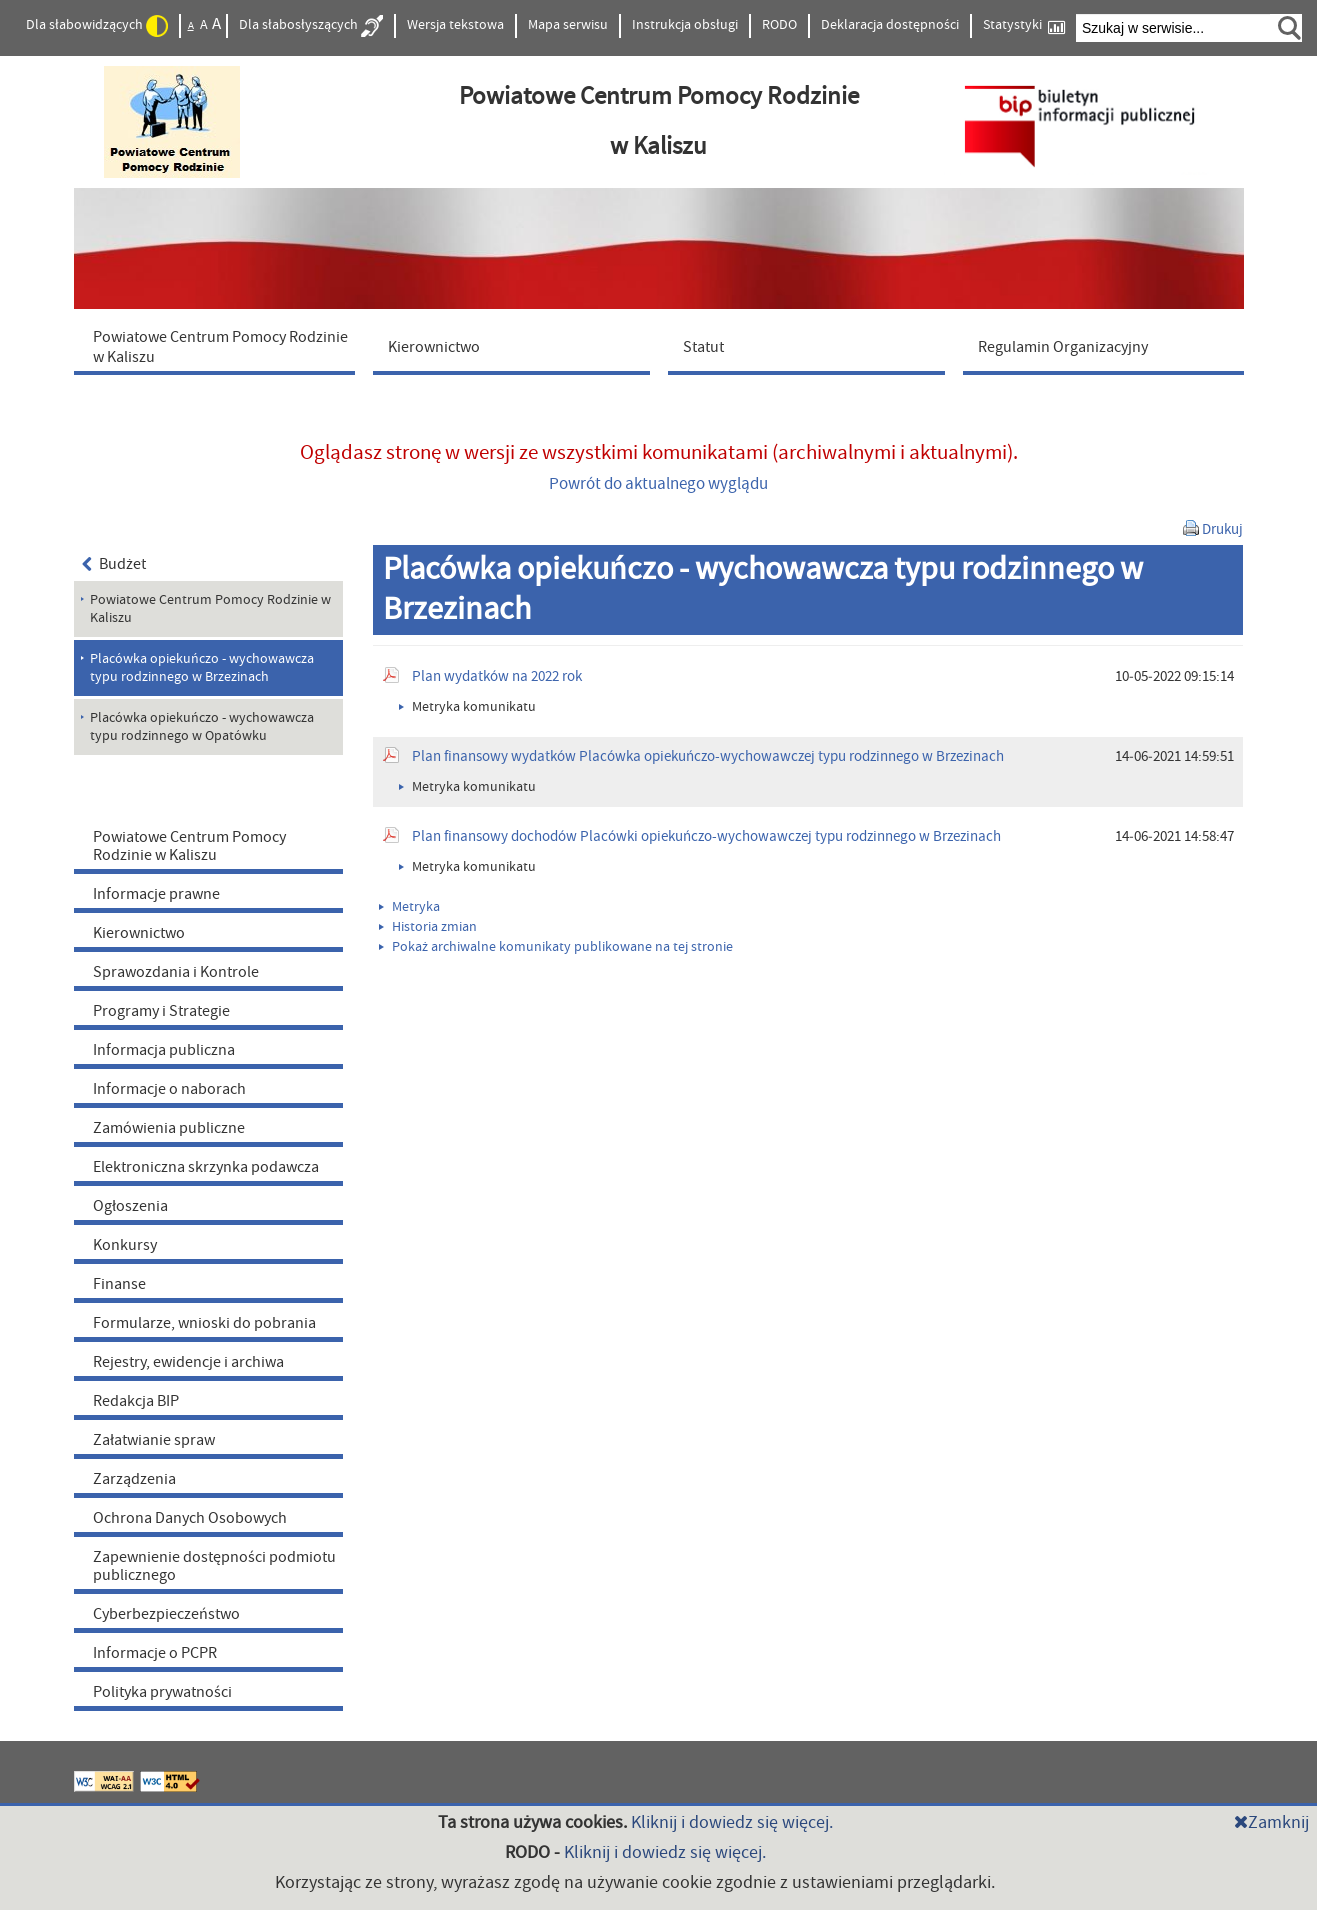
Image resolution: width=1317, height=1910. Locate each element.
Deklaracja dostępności (890, 25)
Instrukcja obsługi (685, 25)
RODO (779, 25)
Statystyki (1024, 25)
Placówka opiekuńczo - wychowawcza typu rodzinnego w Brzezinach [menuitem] (202, 668)
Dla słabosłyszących (311, 26)
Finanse (119, 1284)
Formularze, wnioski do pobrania (204, 1323)
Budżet (114, 564)
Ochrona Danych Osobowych (190, 1518)
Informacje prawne (156, 894)
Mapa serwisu (568, 25)
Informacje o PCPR (155, 1653)
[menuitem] (219, 346)
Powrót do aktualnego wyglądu (658, 484)
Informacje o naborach (169, 1089)
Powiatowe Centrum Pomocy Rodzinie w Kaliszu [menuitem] (210, 609)
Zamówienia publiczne (169, 1128)
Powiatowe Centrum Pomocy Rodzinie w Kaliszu (189, 846)
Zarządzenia (134, 1479)
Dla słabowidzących (97, 26)
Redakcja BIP (136, 1401)
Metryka (409, 907)
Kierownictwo (139, 933)
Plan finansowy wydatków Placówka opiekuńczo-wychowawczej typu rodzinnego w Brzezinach (708, 756)
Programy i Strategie (161, 1011)
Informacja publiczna (164, 1050)
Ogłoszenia (130, 1206)
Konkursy (125, 1245)
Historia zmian (428, 927)
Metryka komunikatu (467, 707)
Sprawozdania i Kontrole (176, 972)
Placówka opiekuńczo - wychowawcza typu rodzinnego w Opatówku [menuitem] (202, 727)
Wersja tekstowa (455, 25)
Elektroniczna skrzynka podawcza (206, 1167)
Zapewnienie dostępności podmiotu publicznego (214, 1566)
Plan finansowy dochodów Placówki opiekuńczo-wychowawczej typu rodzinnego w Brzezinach (706, 836)
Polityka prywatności (162, 1692)
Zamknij (1271, 1822)
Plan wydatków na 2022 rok (497, 676)
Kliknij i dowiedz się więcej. (732, 1822)
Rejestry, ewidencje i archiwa (188, 1362)
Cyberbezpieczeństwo (166, 1614)
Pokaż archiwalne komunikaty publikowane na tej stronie (556, 947)
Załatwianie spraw (154, 1440)
